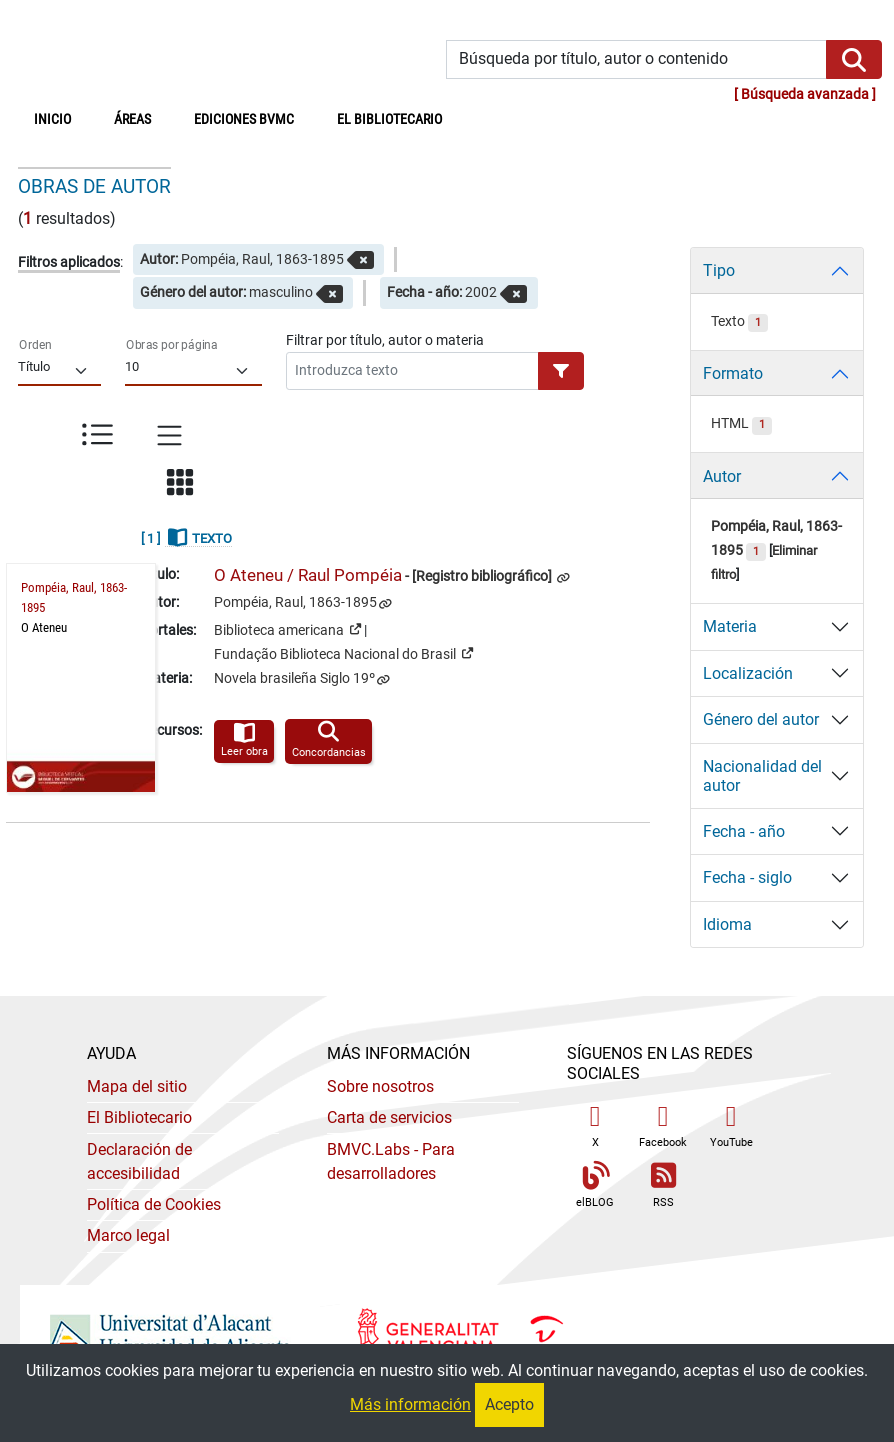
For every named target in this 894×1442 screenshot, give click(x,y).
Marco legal (128, 1235)
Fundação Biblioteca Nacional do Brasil (343, 653)
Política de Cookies (154, 1204)
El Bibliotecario (139, 1117)
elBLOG (595, 1185)
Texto (739, 321)
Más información (410, 1404)
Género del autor (761, 719)
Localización (748, 673)
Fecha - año (744, 831)
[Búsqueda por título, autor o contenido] (636, 59)
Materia (730, 626)
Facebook (663, 1125)
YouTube (731, 1125)
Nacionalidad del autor (762, 776)
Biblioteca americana (287, 629)
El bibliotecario (389, 119)
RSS (663, 1185)
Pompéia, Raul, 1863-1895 (295, 602)
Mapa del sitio (137, 1086)
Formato (733, 373)
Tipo (719, 270)
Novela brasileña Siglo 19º (294, 678)
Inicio (63, 118)
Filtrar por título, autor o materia (385, 340)
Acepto (509, 1404)
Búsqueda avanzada (805, 94)
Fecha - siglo (747, 877)
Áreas (132, 119)
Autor (722, 476)
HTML (741, 423)
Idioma (727, 924)
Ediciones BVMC (244, 119)
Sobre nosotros (380, 1086)
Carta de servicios (389, 1117)
